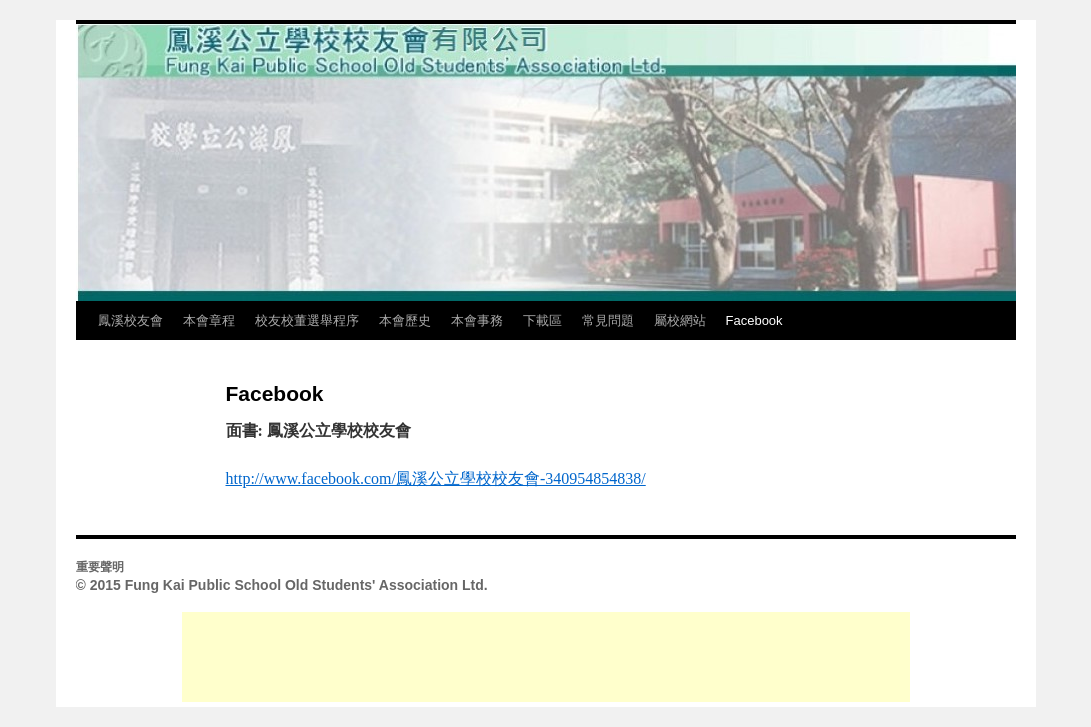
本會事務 (477, 320)
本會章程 (209, 320)
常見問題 (608, 320)
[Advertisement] (546, 657)
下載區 (542, 320)
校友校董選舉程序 (307, 320)
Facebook (754, 320)
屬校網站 (680, 320)
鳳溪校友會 (130, 320)
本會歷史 (405, 320)
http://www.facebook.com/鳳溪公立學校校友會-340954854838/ (436, 478)
